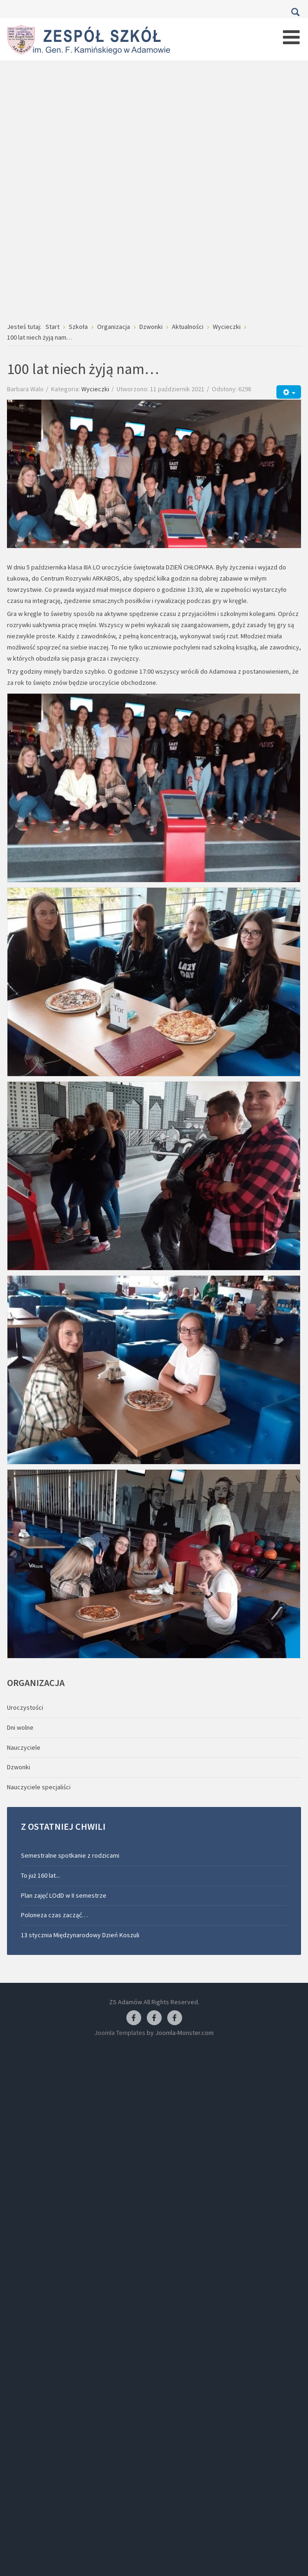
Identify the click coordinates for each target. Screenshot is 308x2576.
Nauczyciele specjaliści (39, 1787)
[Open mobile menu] (291, 37)
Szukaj (295, 12)
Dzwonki (18, 1767)
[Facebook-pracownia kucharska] (174, 2018)
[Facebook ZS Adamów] (133, 2018)
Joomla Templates (119, 2032)
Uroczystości (25, 1707)
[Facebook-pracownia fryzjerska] (154, 2018)
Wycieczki (95, 389)
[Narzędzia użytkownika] (288, 392)
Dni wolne (20, 1727)
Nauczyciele (23, 1747)
